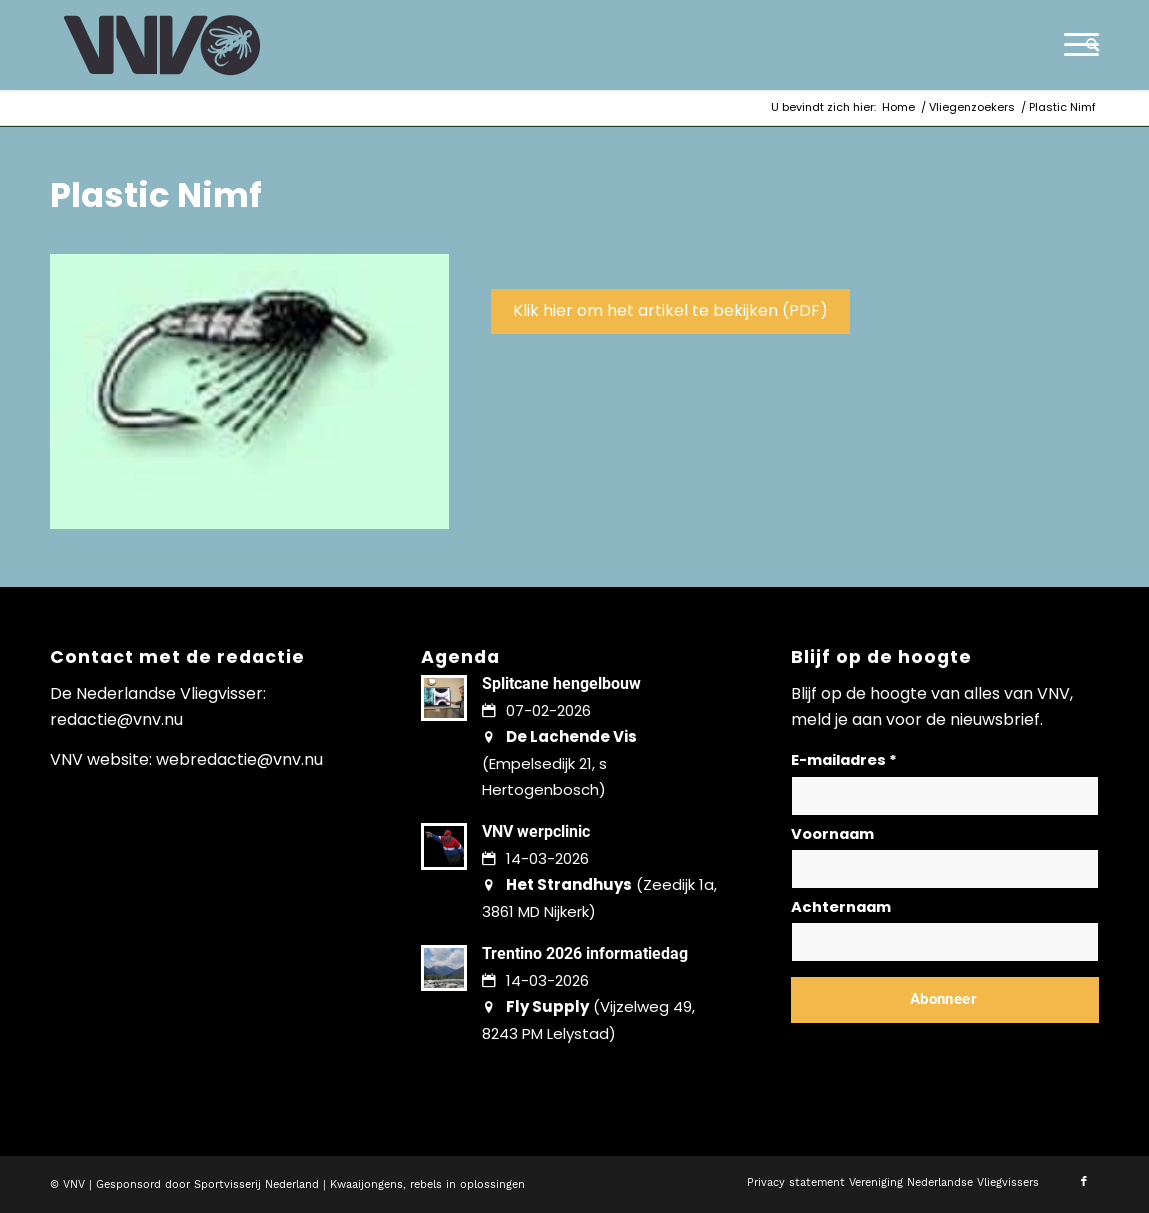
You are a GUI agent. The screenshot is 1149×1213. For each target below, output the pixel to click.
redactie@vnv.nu (116, 719)
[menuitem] (1086, 45)
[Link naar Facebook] (1084, 1182)
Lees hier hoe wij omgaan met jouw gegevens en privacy (939, 1047)
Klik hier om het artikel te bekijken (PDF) (670, 310)
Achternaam (841, 907)
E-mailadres (844, 760)
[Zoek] (1086, 45)
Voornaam (832, 834)
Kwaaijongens (366, 1184)
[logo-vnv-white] (162, 45)
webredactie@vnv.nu (239, 759)
